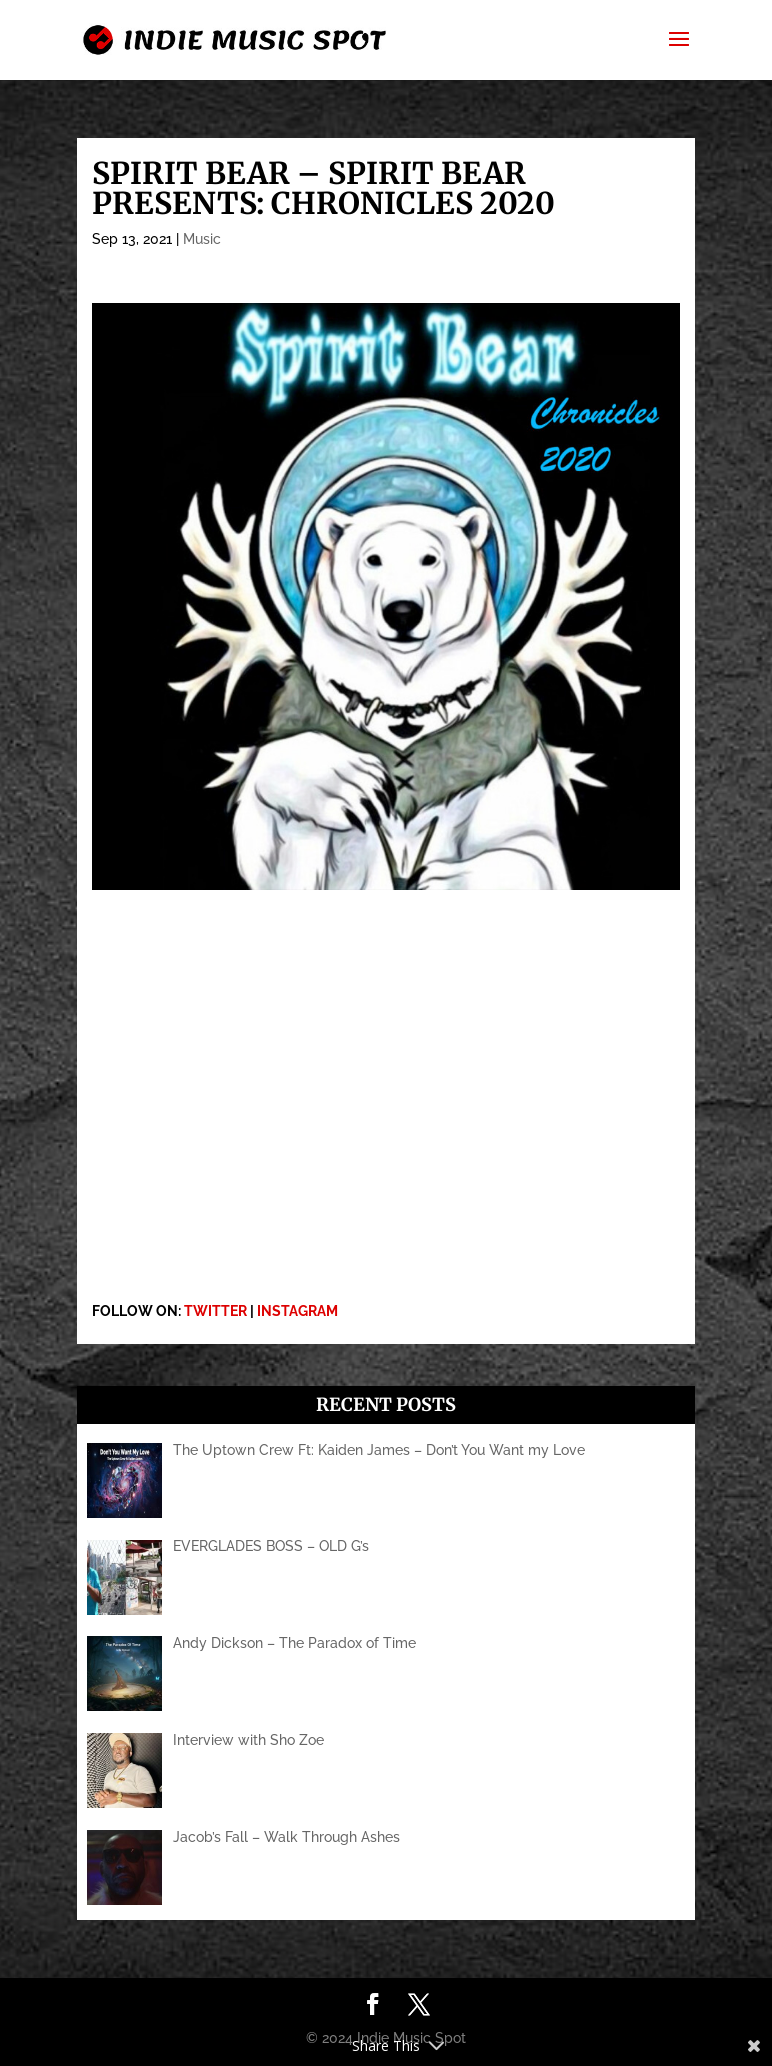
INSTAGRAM (297, 1311)
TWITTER (215, 1311)
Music (202, 239)
